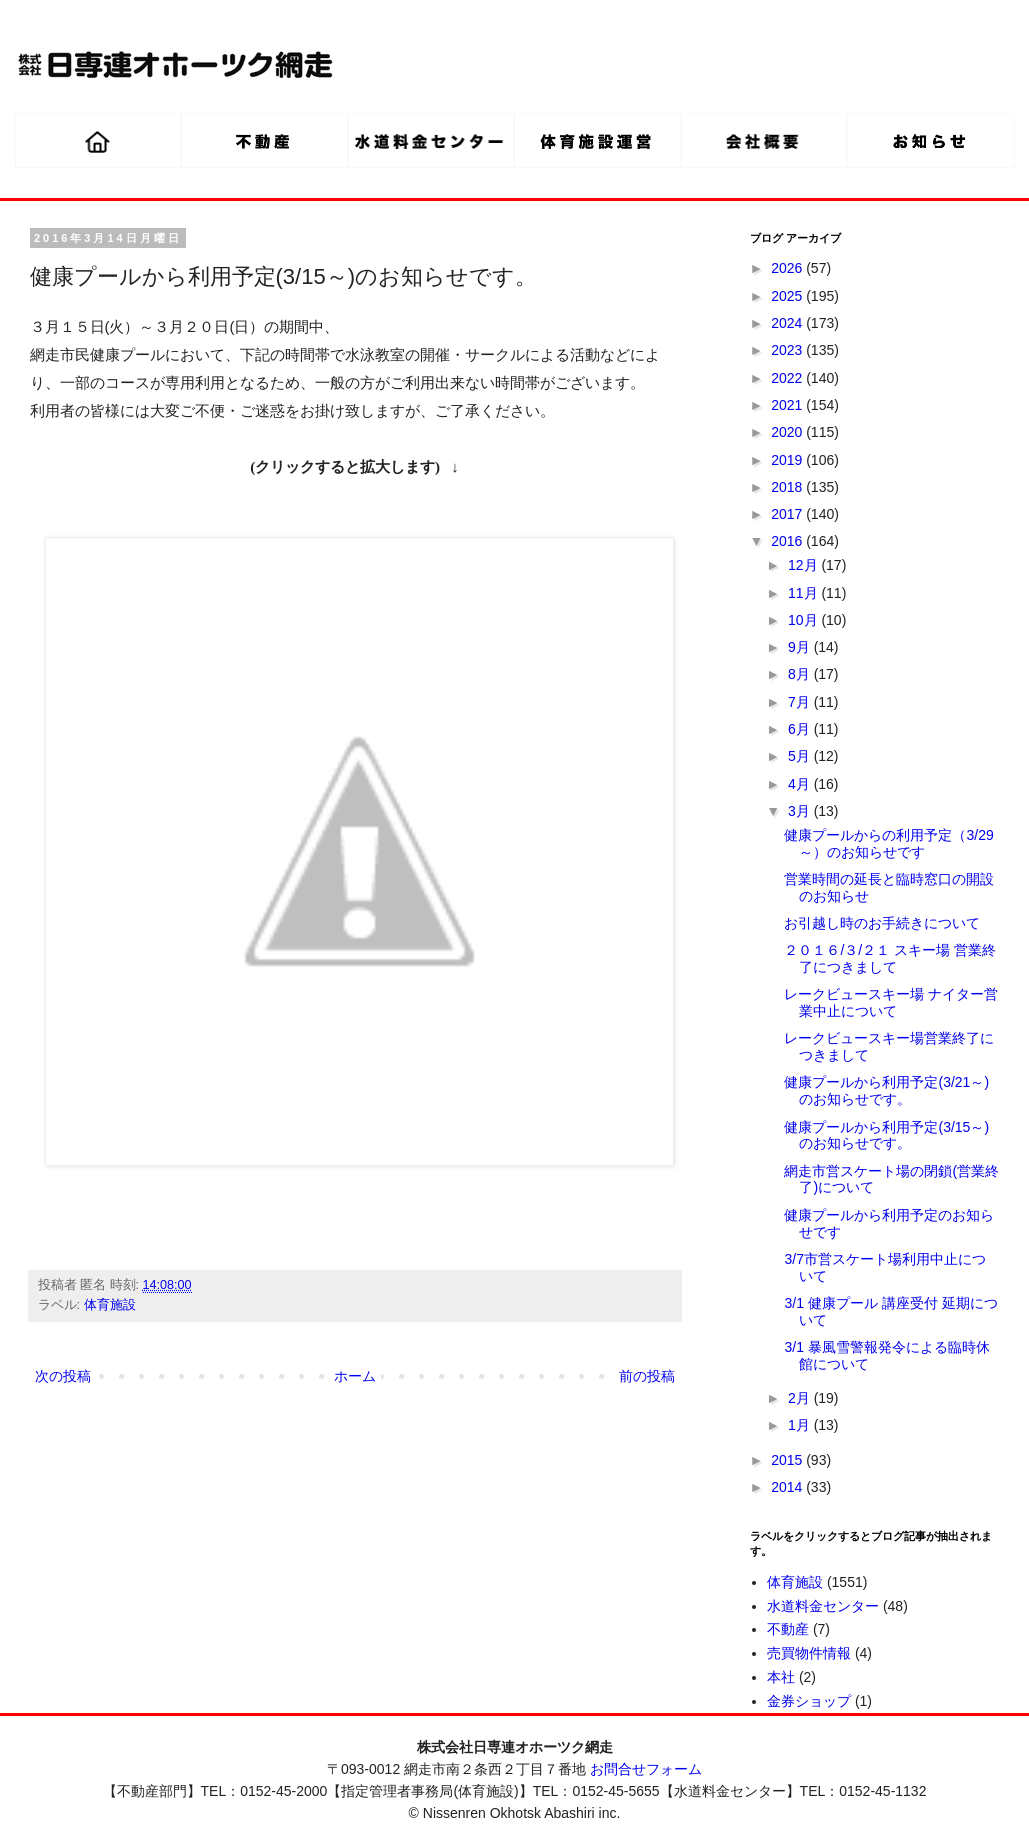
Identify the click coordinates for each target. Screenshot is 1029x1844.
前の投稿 (647, 1376)
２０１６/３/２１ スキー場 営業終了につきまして (890, 958)
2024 (788, 323)
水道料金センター (823, 1606)
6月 (801, 729)
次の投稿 (63, 1376)
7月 (801, 702)
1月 (801, 1425)
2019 (788, 460)
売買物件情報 (809, 1653)
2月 (801, 1398)
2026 (788, 268)
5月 (801, 756)
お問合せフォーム (646, 1769)
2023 (788, 350)
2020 (788, 432)
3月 (801, 811)
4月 (801, 784)
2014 (788, 1487)
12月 (804, 565)
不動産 (788, 1629)
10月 (804, 620)
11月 (804, 593)
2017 (788, 514)
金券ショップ (809, 1701)
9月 (801, 647)
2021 (788, 405)
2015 (788, 1460)
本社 (781, 1677)
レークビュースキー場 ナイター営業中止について (891, 1002)
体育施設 (110, 1305)
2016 (788, 541)
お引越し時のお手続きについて (882, 923)
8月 (801, 674)
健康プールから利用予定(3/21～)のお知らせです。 (886, 1090)
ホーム (355, 1376)
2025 (788, 296)
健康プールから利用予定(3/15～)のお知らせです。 (886, 1135)
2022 (788, 378)
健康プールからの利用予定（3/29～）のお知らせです (888, 843)
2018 (788, 487)
